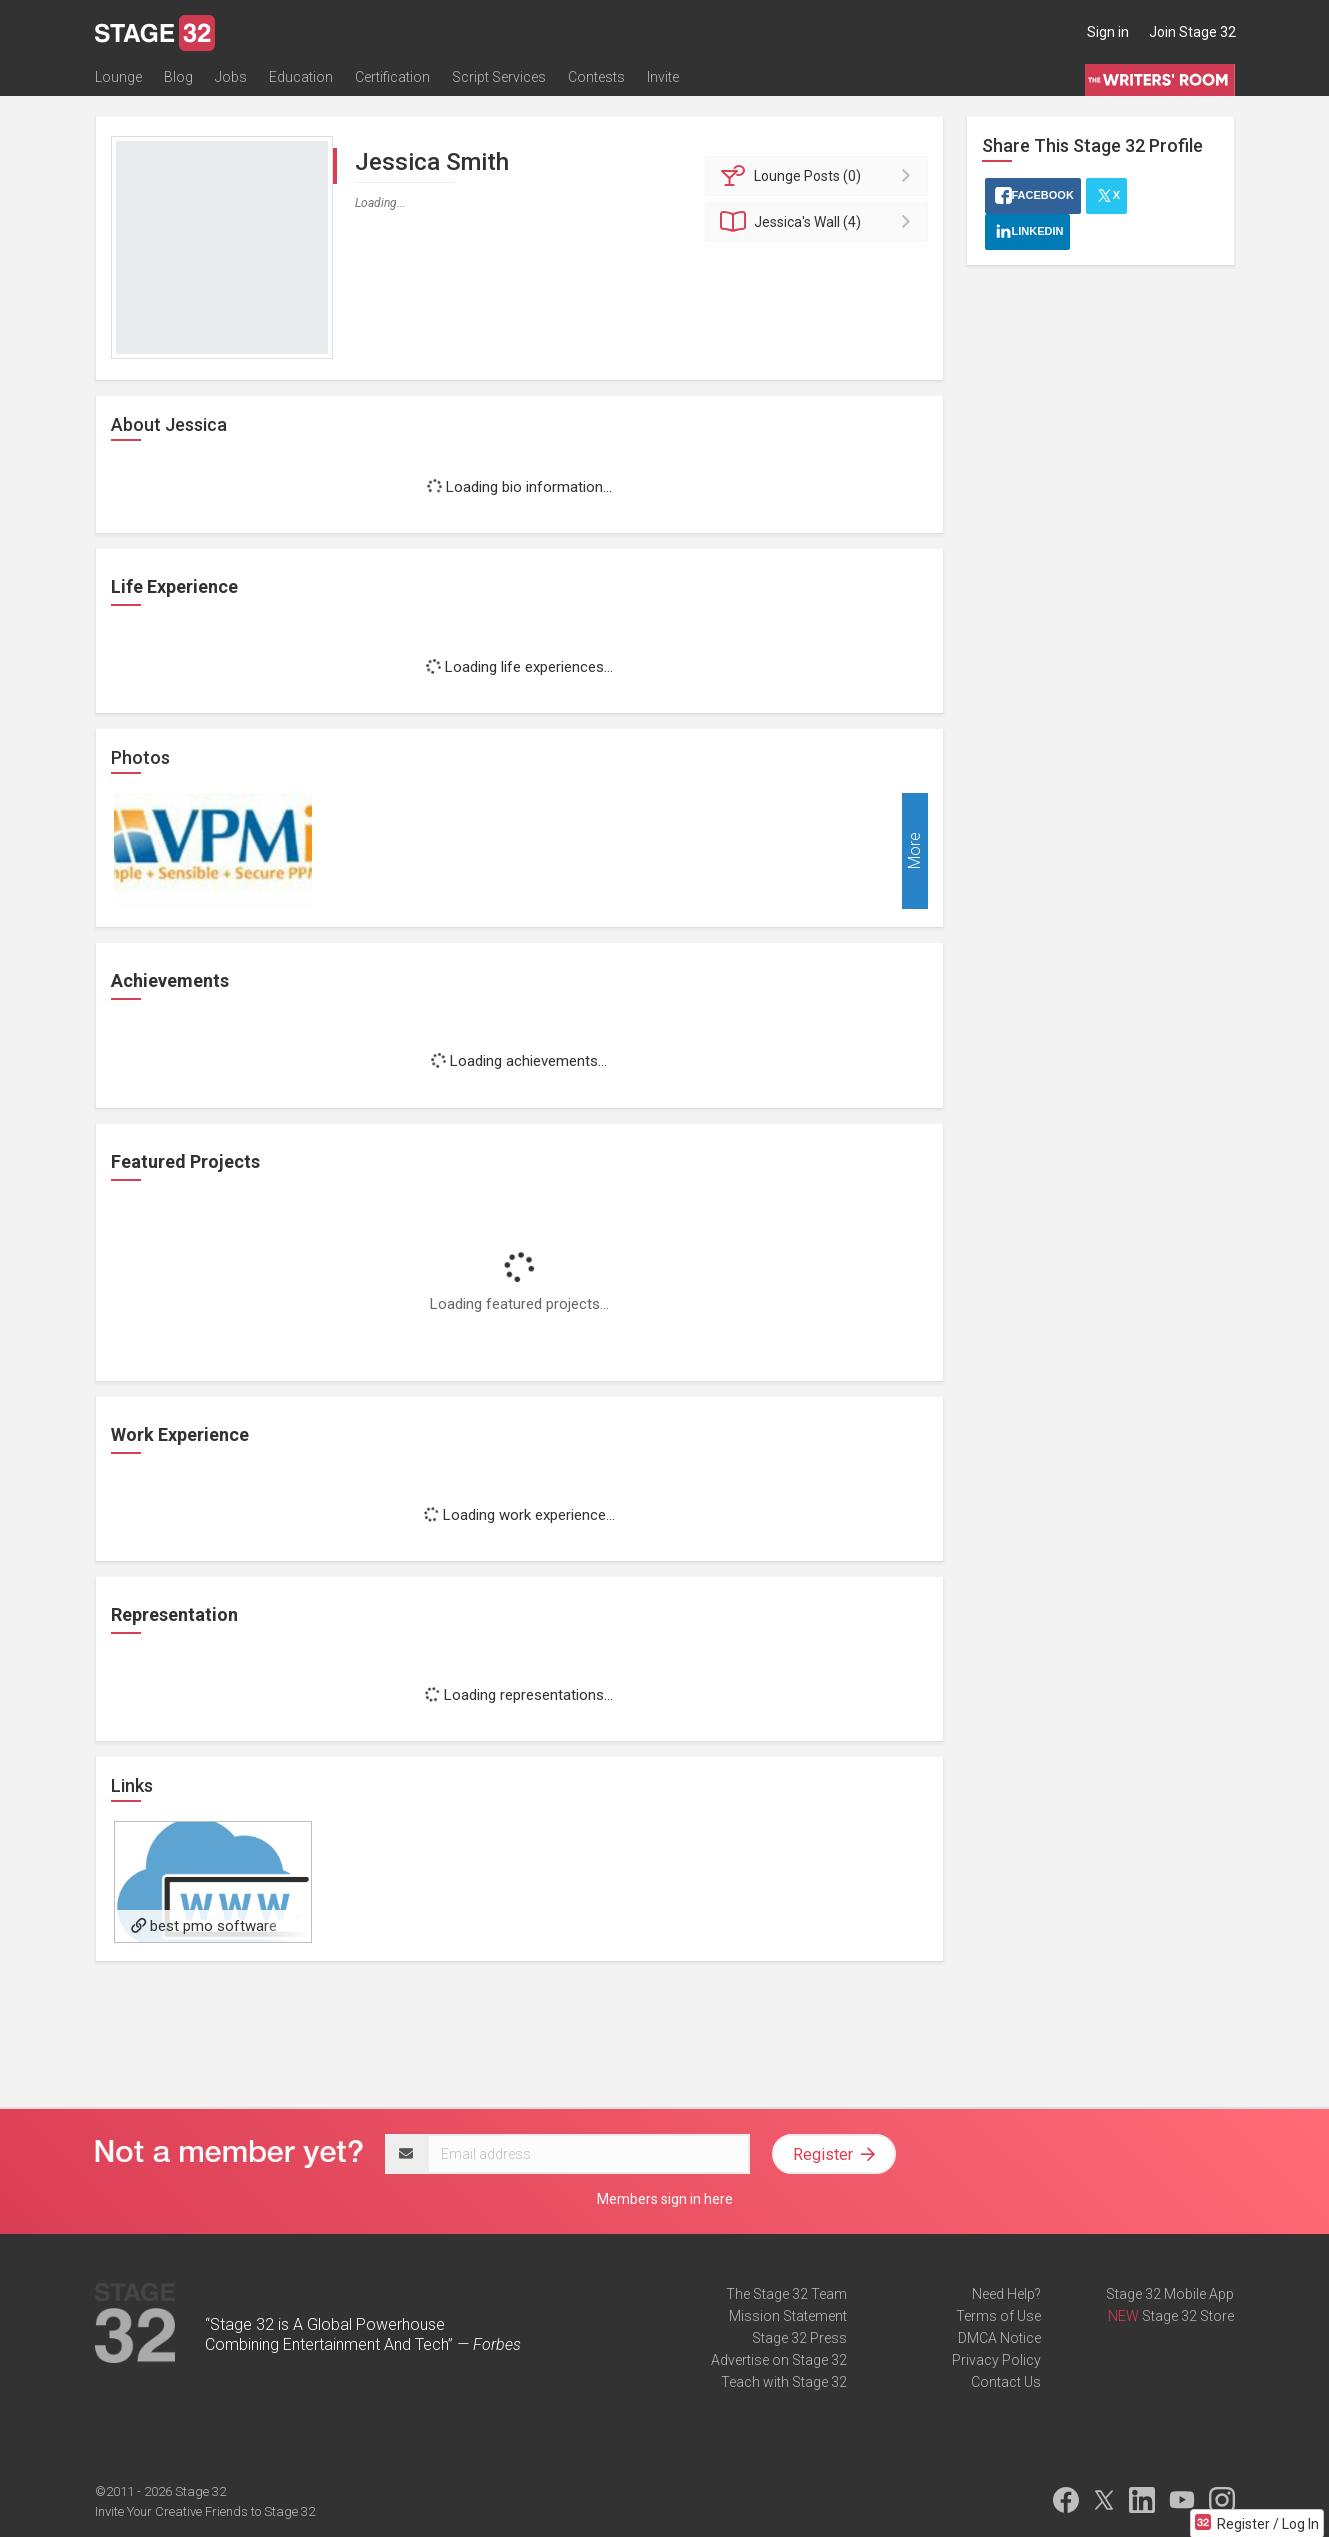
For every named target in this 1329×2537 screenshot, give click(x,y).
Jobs (231, 77)
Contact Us (1006, 2382)
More (914, 851)
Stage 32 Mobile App (1170, 2294)
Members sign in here (665, 2199)
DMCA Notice (999, 2338)
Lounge (118, 77)
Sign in (1108, 32)
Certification (392, 77)
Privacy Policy (996, 2360)
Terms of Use (998, 2316)
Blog (178, 77)
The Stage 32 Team (786, 2294)
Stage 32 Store (1188, 2316)
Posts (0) (819, 176)
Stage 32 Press (799, 2338)
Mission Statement (788, 2316)
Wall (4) (819, 222)
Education (301, 77)
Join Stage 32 (1192, 32)
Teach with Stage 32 (784, 2382)
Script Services (499, 77)
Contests (596, 77)
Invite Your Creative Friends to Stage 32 (205, 2511)
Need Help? (1006, 2294)
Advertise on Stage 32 (779, 2360)
